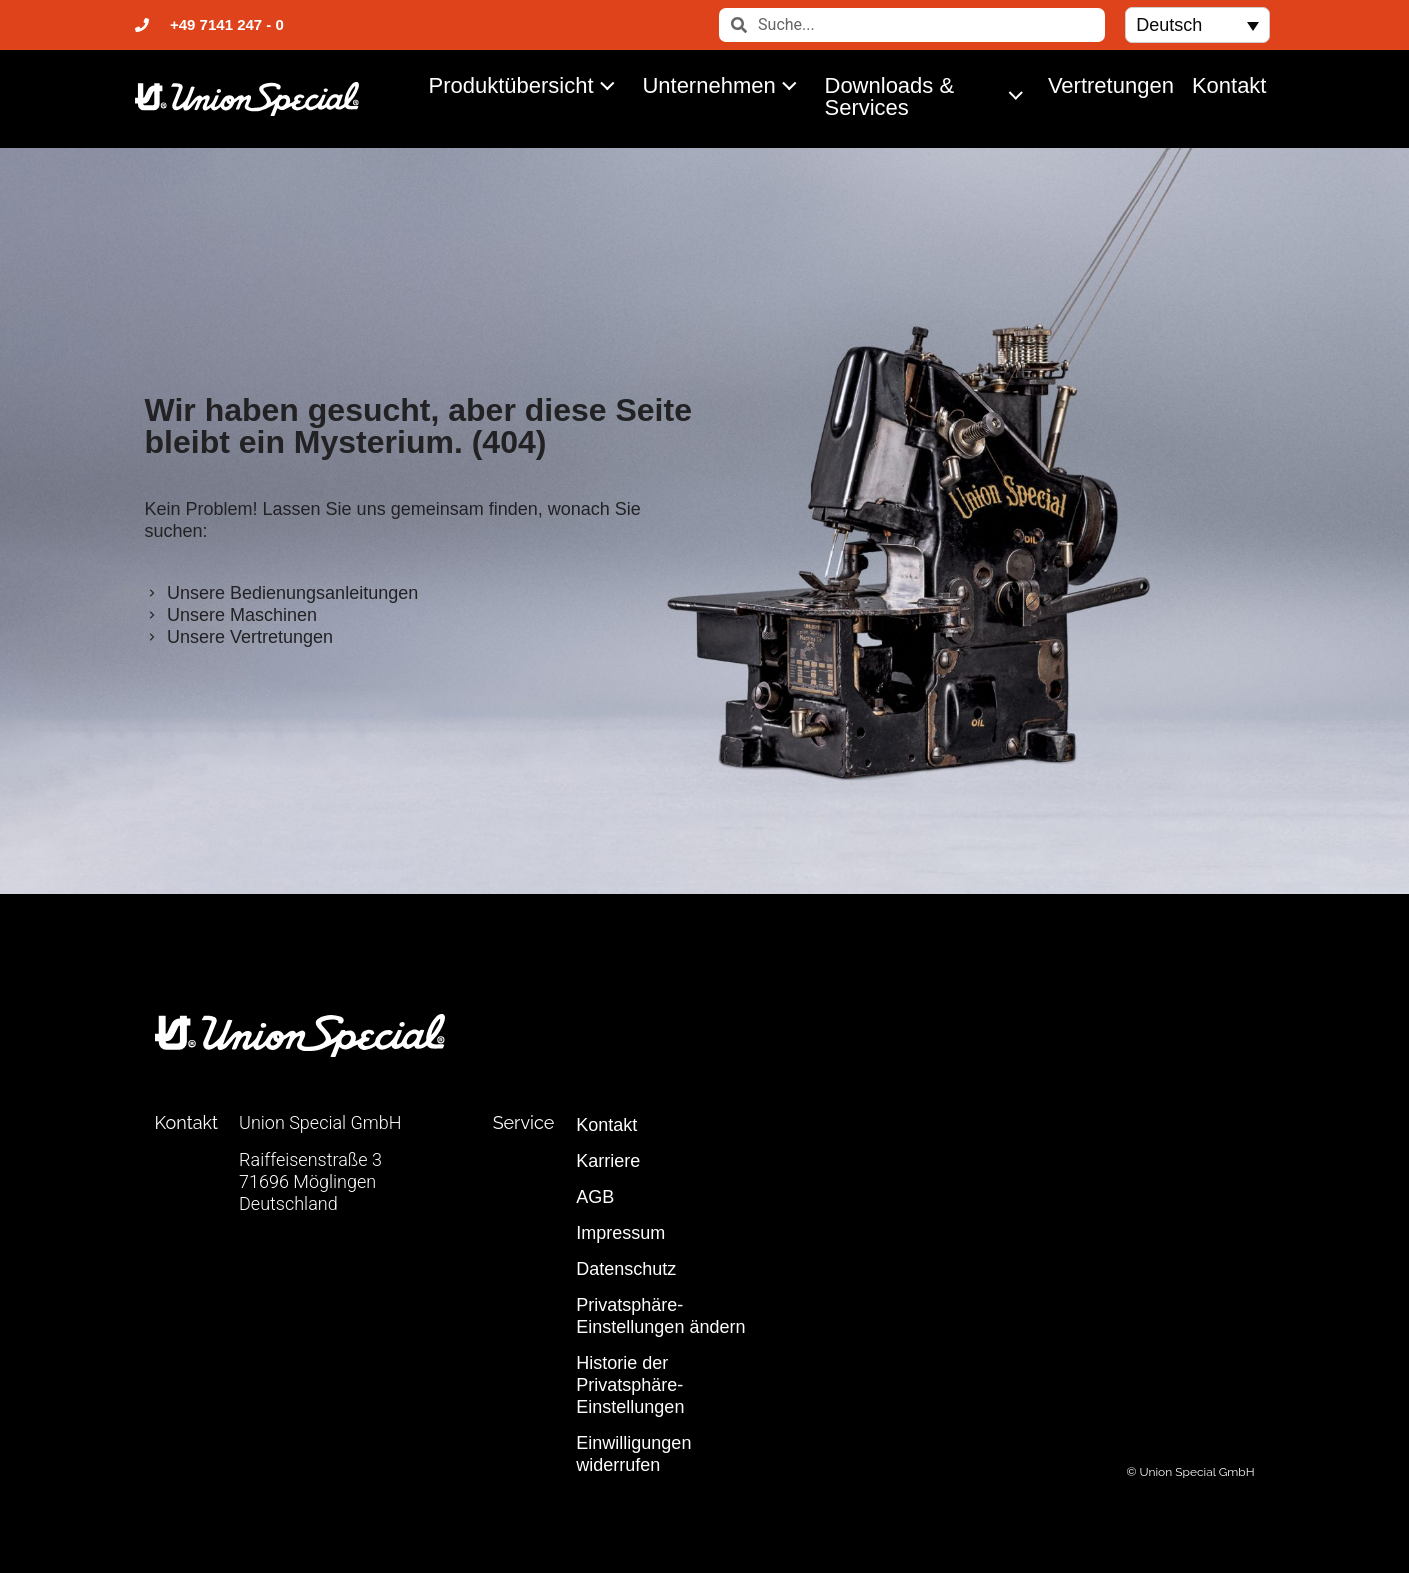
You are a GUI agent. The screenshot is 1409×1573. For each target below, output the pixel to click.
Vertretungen (1111, 85)
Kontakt (1229, 85)
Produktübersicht (527, 85)
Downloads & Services (928, 96)
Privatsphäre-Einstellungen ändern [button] (660, 1316)
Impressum (620, 1233)
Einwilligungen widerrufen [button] (633, 1454)
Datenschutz (626, 1269)
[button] (1197, 24)
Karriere (608, 1161)
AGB (595, 1197)
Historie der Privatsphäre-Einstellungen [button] (630, 1385)
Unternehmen (724, 85)
